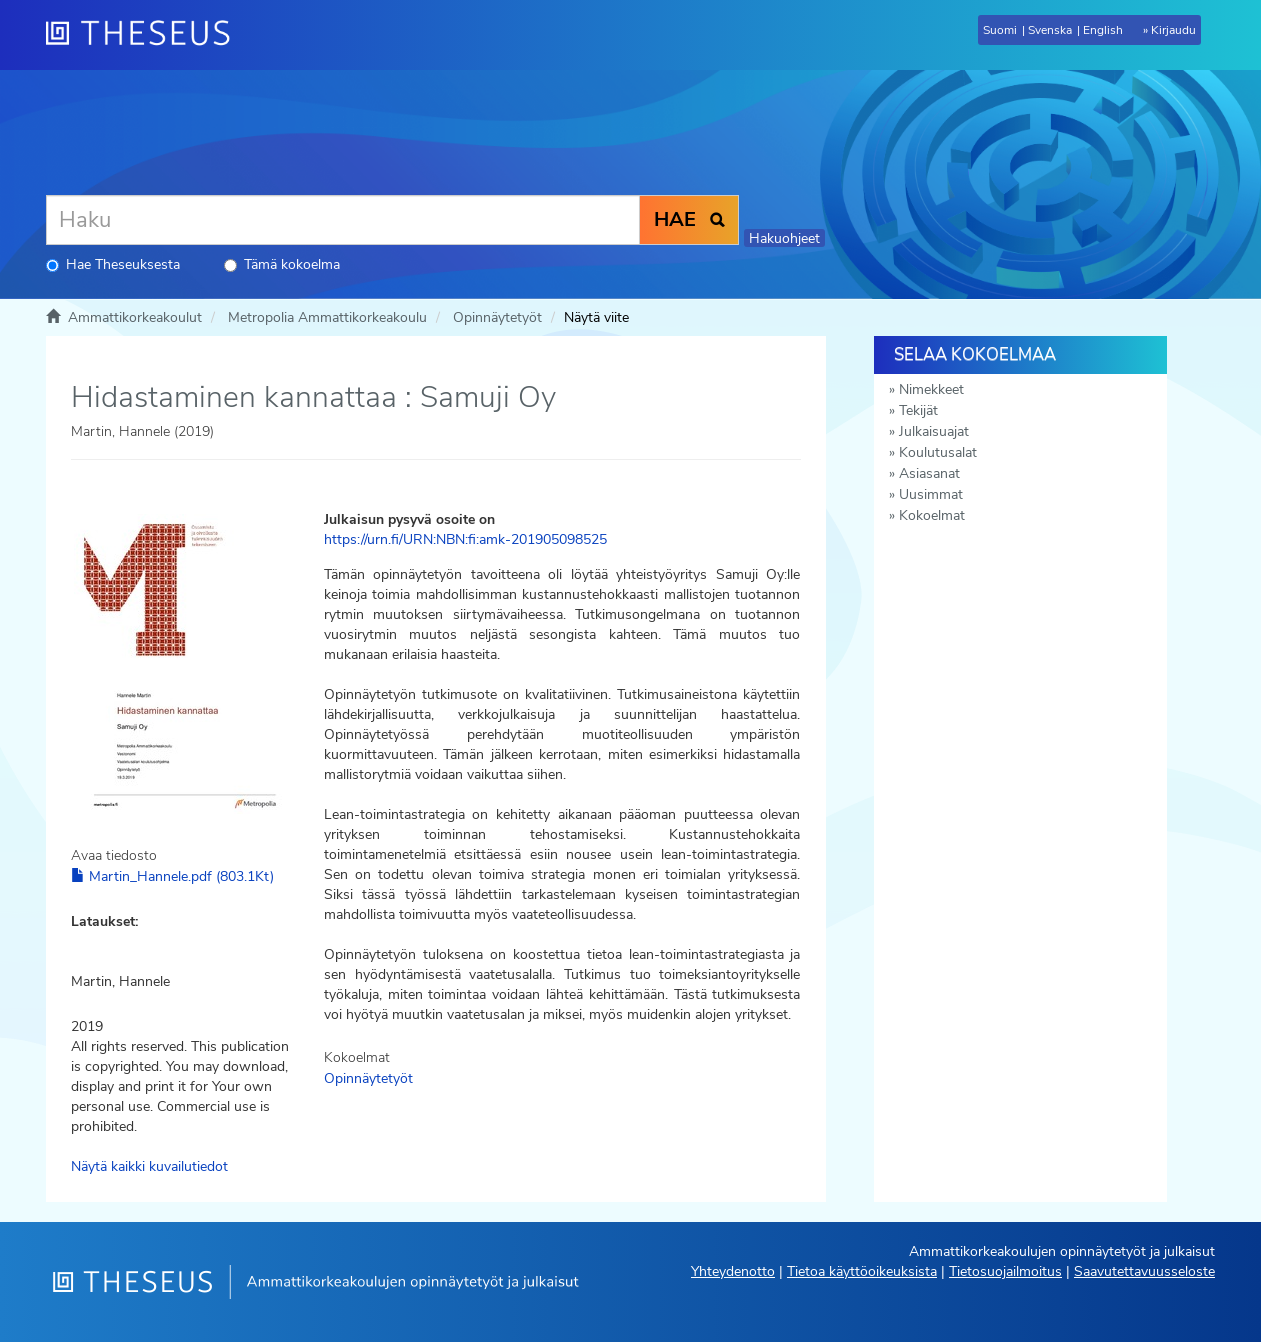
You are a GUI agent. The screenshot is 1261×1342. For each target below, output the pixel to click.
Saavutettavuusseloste (1144, 1271)
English (1103, 30)
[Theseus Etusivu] (146, 35)
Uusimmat (931, 494)
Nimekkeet (931, 389)
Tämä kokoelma (282, 264)
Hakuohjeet (784, 238)
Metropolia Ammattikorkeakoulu (327, 317)
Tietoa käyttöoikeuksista (862, 1271)
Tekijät (918, 410)
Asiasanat (929, 473)
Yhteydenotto (733, 1271)
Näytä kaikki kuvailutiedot (149, 1166)
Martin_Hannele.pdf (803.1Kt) (172, 876)
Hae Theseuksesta (113, 264)
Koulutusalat (938, 452)
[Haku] (343, 220)
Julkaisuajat (934, 431)
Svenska (1050, 30)
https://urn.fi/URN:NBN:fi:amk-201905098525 (465, 539)
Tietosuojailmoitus (1005, 1271)
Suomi (1000, 30)
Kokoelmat (932, 515)
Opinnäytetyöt (497, 317)
